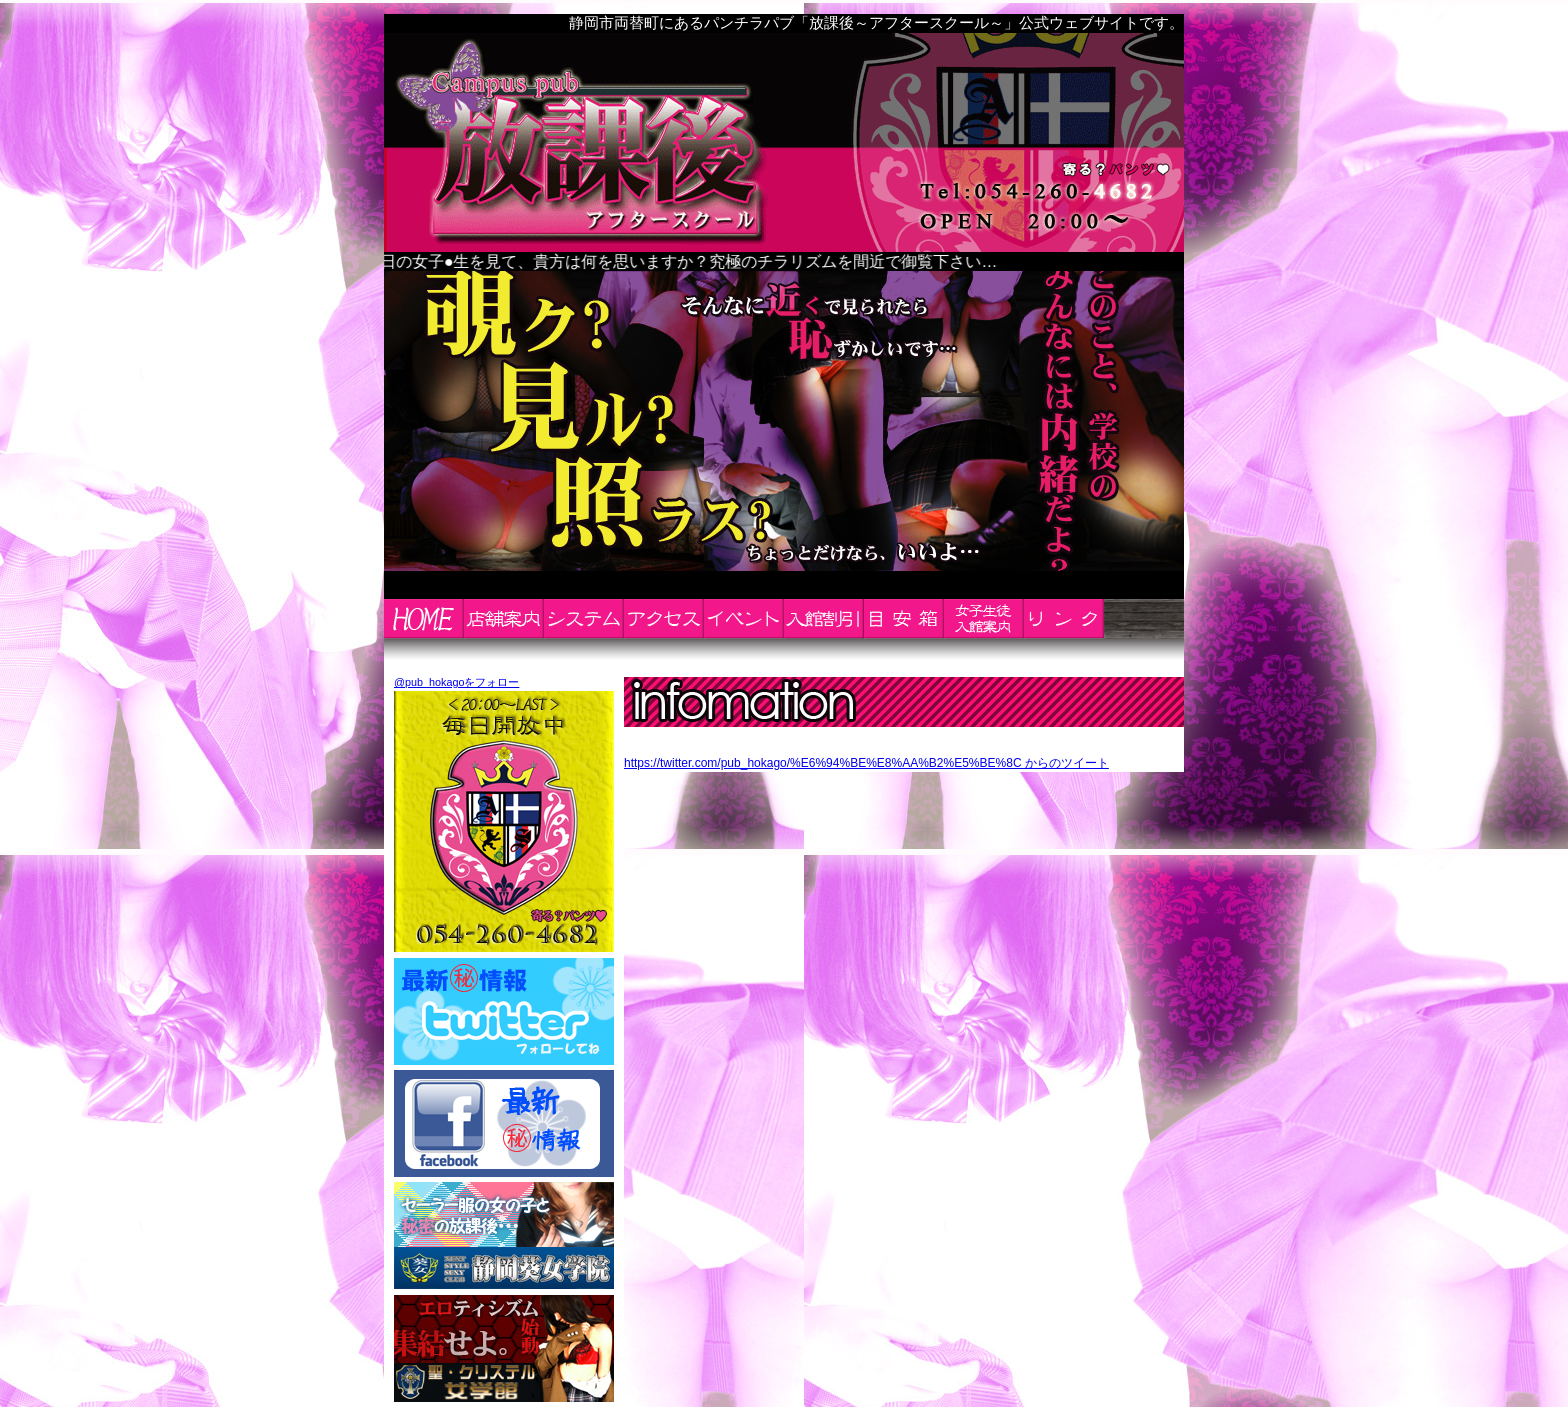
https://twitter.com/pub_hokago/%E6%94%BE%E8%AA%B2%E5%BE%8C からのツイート (866, 763)
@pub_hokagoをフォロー (456, 682)
